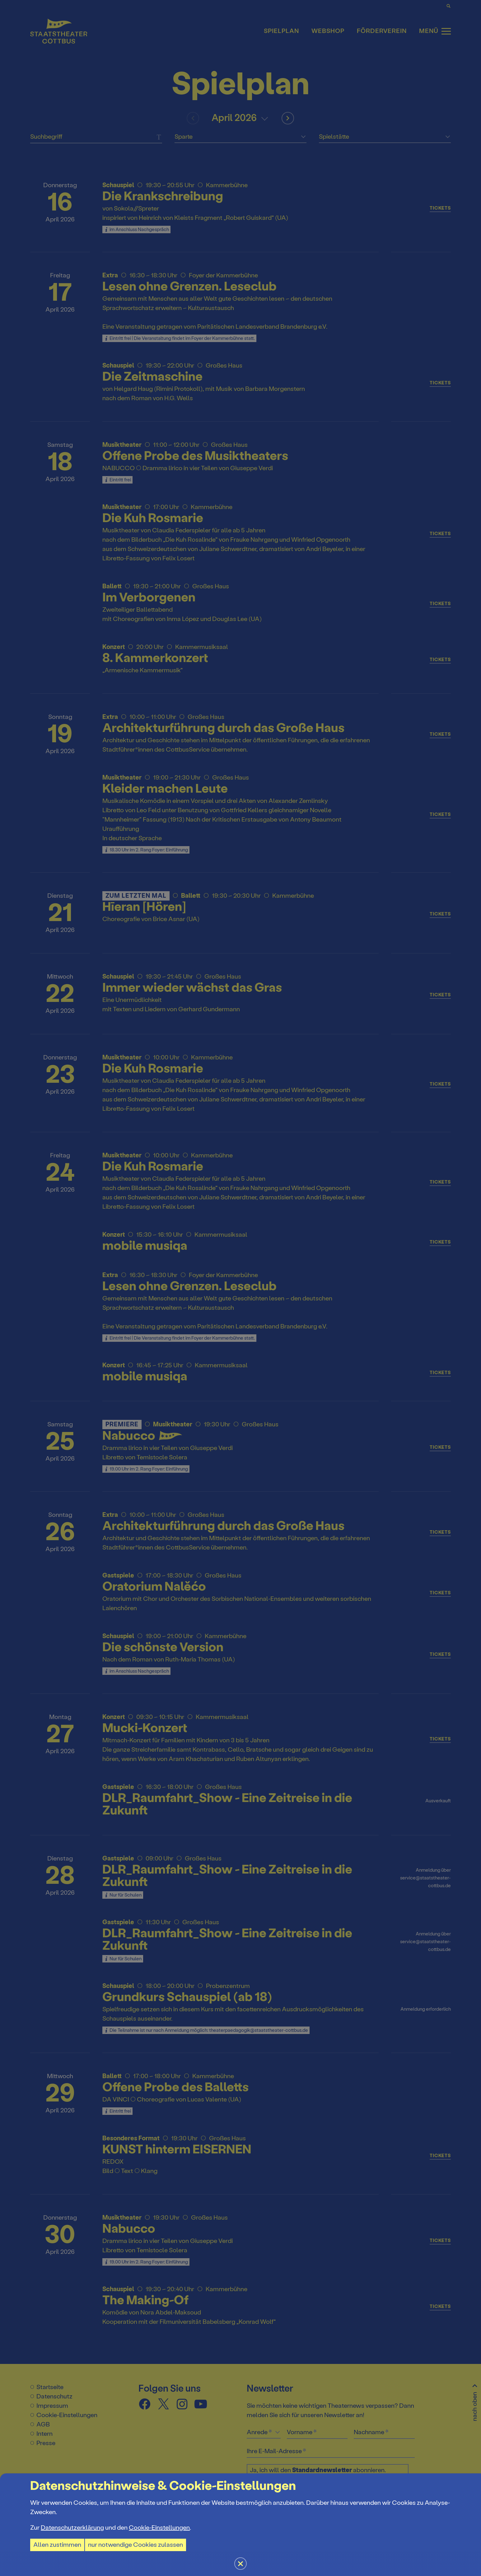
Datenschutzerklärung (72, 2527)
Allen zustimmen (57, 2544)
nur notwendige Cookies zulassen (135, 2544)
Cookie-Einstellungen (159, 2527)
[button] (240, 1288)
